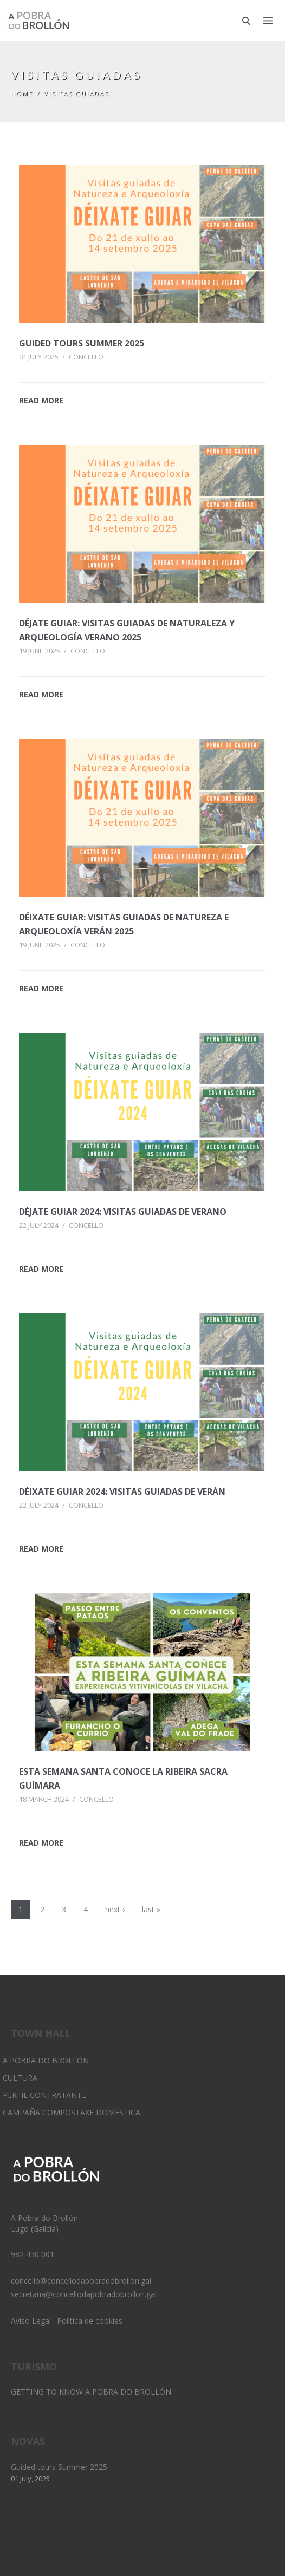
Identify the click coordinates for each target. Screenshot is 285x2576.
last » (151, 1909)
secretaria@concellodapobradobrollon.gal (84, 2294)
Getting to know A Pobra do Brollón (91, 2392)
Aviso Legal (31, 2321)
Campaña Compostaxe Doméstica (71, 2112)
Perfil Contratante (44, 2095)
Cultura (20, 2077)
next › (115, 1909)
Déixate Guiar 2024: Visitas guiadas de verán (122, 1492)
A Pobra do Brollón (46, 2060)
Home (22, 93)
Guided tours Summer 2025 (81, 343)
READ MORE (41, 400)
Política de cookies (89, 2321)
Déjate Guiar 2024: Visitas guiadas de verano (122, 1212)
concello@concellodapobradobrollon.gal (81, 2281)
